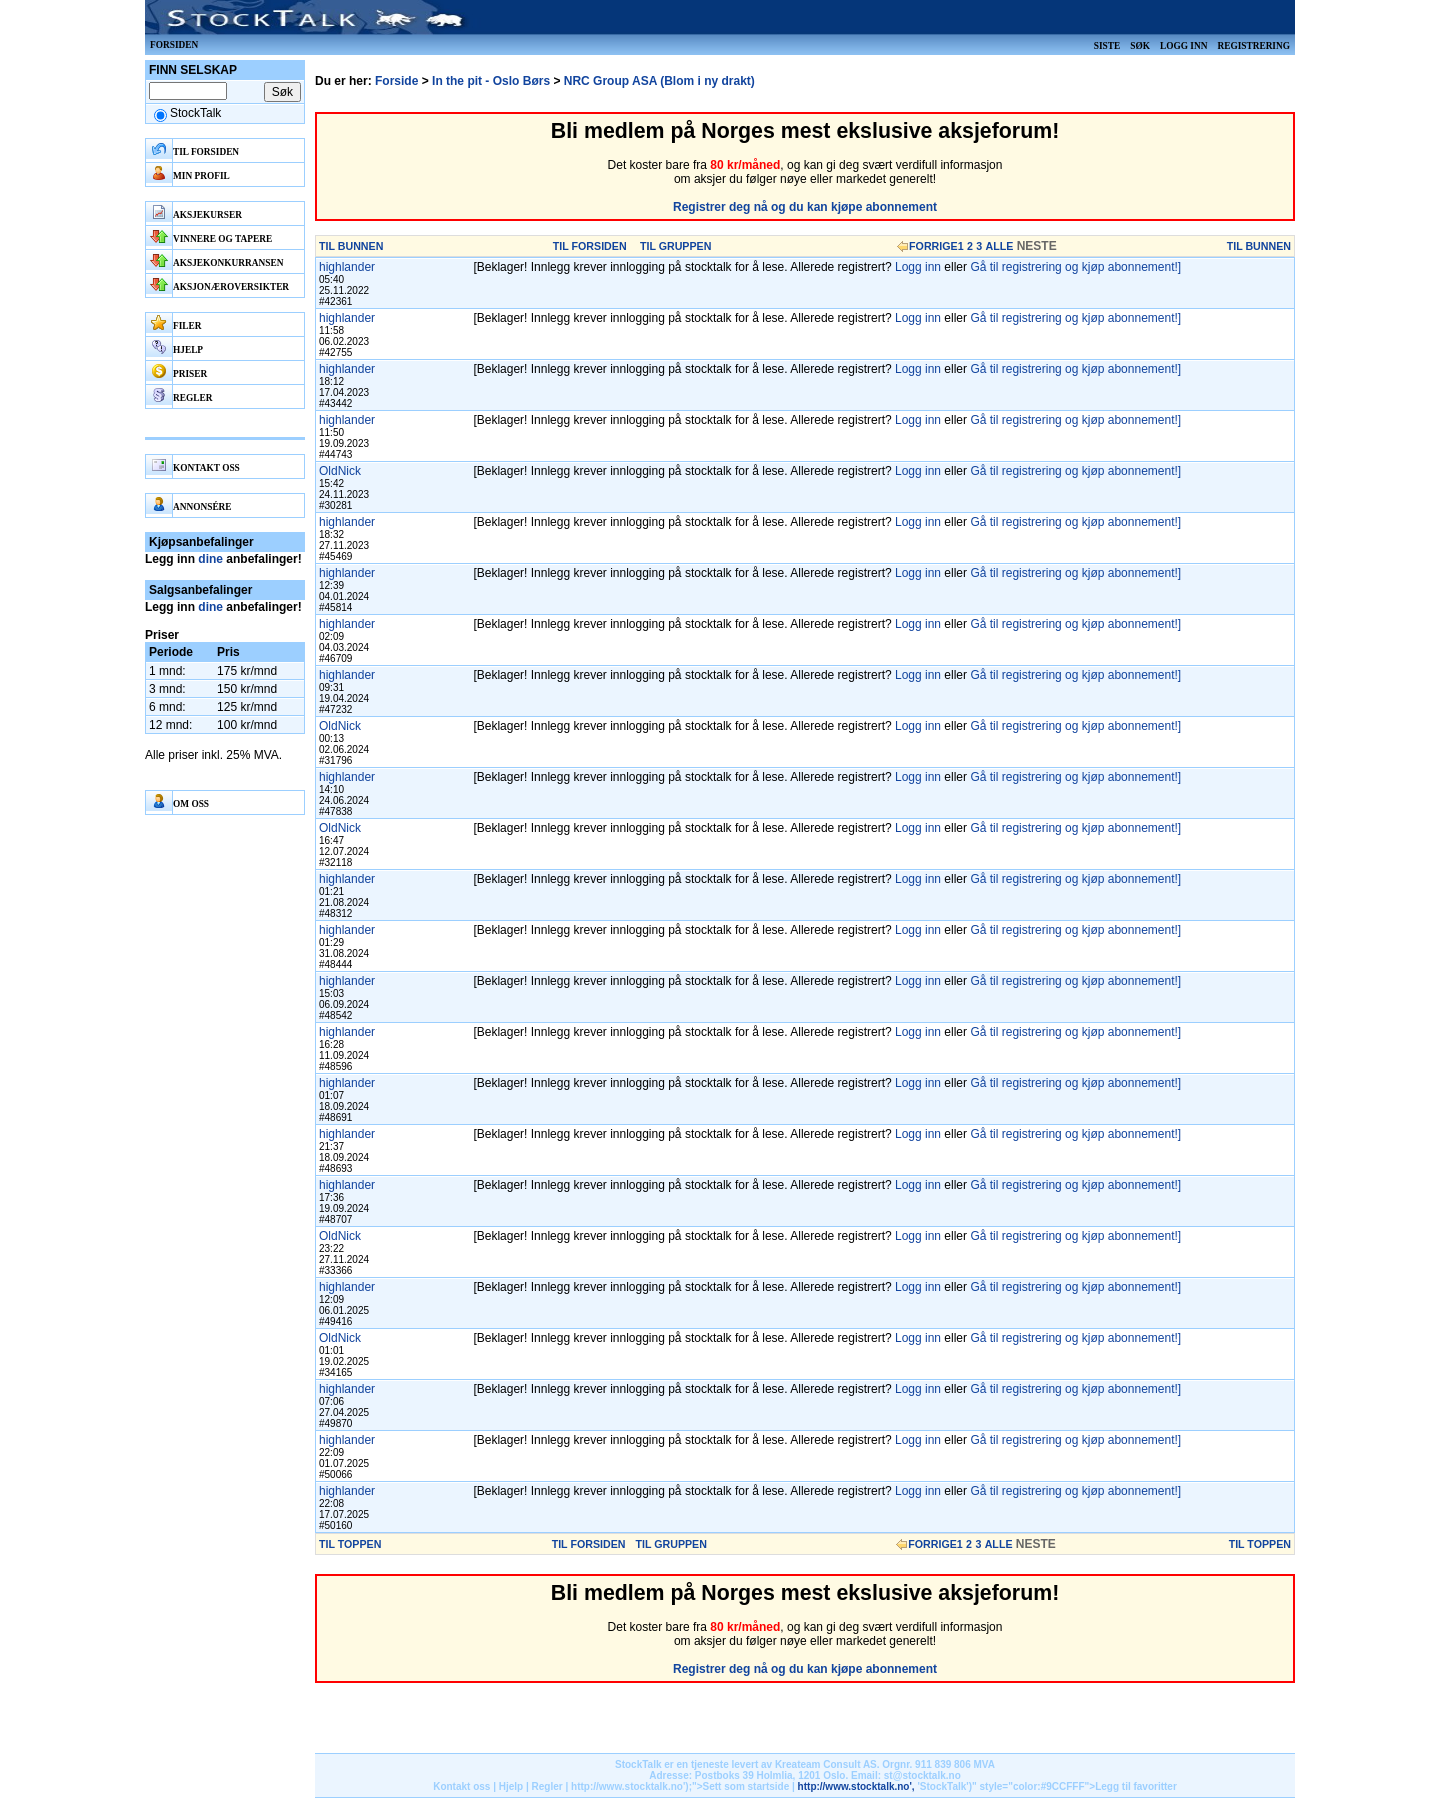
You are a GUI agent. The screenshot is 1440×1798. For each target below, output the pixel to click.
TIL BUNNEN (351, 246)
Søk (1140, 46)
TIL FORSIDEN (590, 246)
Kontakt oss (461, 1786)
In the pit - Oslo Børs (491, 81)
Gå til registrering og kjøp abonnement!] (1075, 267)
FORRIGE (933, 246)
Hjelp (511, 1786)
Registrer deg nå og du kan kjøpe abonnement (805, 207)
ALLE (1000, 246)
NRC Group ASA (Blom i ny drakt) (659, 81)
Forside (396, 81)
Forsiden (174, 45)
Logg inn (1183, 46)
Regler (547, 1786)
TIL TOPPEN (350, 1544)
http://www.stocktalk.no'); (631, 1786)
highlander (347, 267)
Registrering (1253, 46)
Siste (1107, 46)
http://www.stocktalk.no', (856, 1786)
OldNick (340, 471)
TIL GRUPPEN (675, 246)
